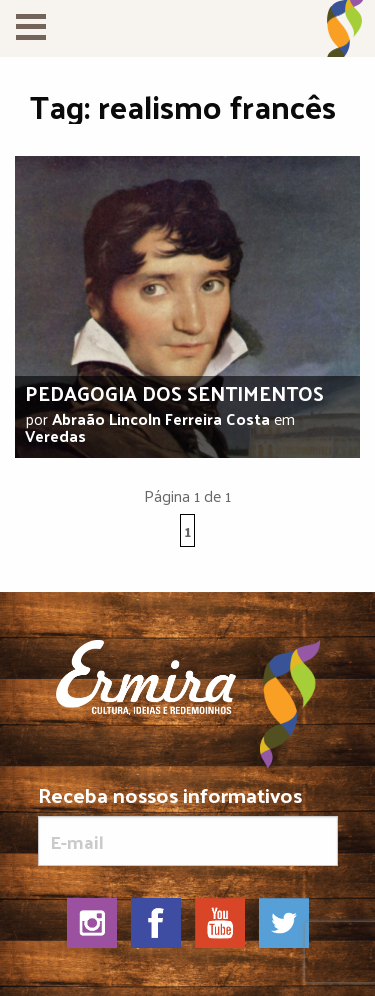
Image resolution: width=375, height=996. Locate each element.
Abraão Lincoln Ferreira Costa (161, 418)
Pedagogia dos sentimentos (174, 393)
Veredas (55, 435)
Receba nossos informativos (188, 825)
